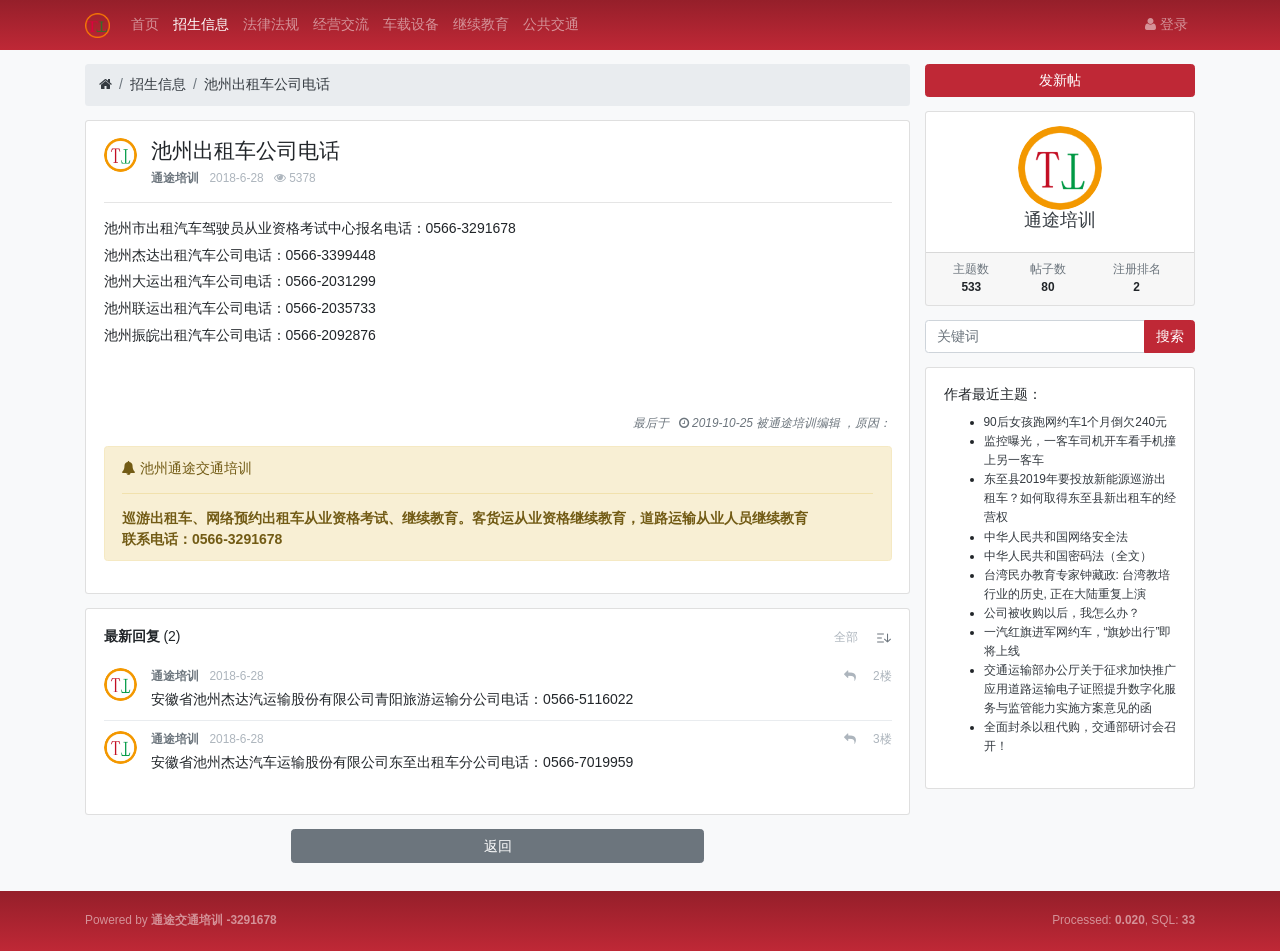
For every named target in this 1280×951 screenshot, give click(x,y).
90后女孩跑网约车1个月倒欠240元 (1076, 422)
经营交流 (341, 24)
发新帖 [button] (1060, 80)
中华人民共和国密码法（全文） (1068, 556)
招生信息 (201, 24)
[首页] (105, 84)
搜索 (1170, 336)
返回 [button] (498, 846)
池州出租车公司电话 (267, 84)
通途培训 (175, 178)
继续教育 (481, 24)
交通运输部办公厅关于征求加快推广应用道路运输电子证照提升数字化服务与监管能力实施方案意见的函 (1080, 689)
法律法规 (271, 24)
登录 (1166, 24)
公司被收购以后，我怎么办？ (1062, 613)
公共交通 (551, 24)
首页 (145, 24)
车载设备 (411, 24)
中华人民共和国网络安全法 (1056, 537)
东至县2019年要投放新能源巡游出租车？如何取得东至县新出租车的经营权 (1080, 498)
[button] (846, 637)
